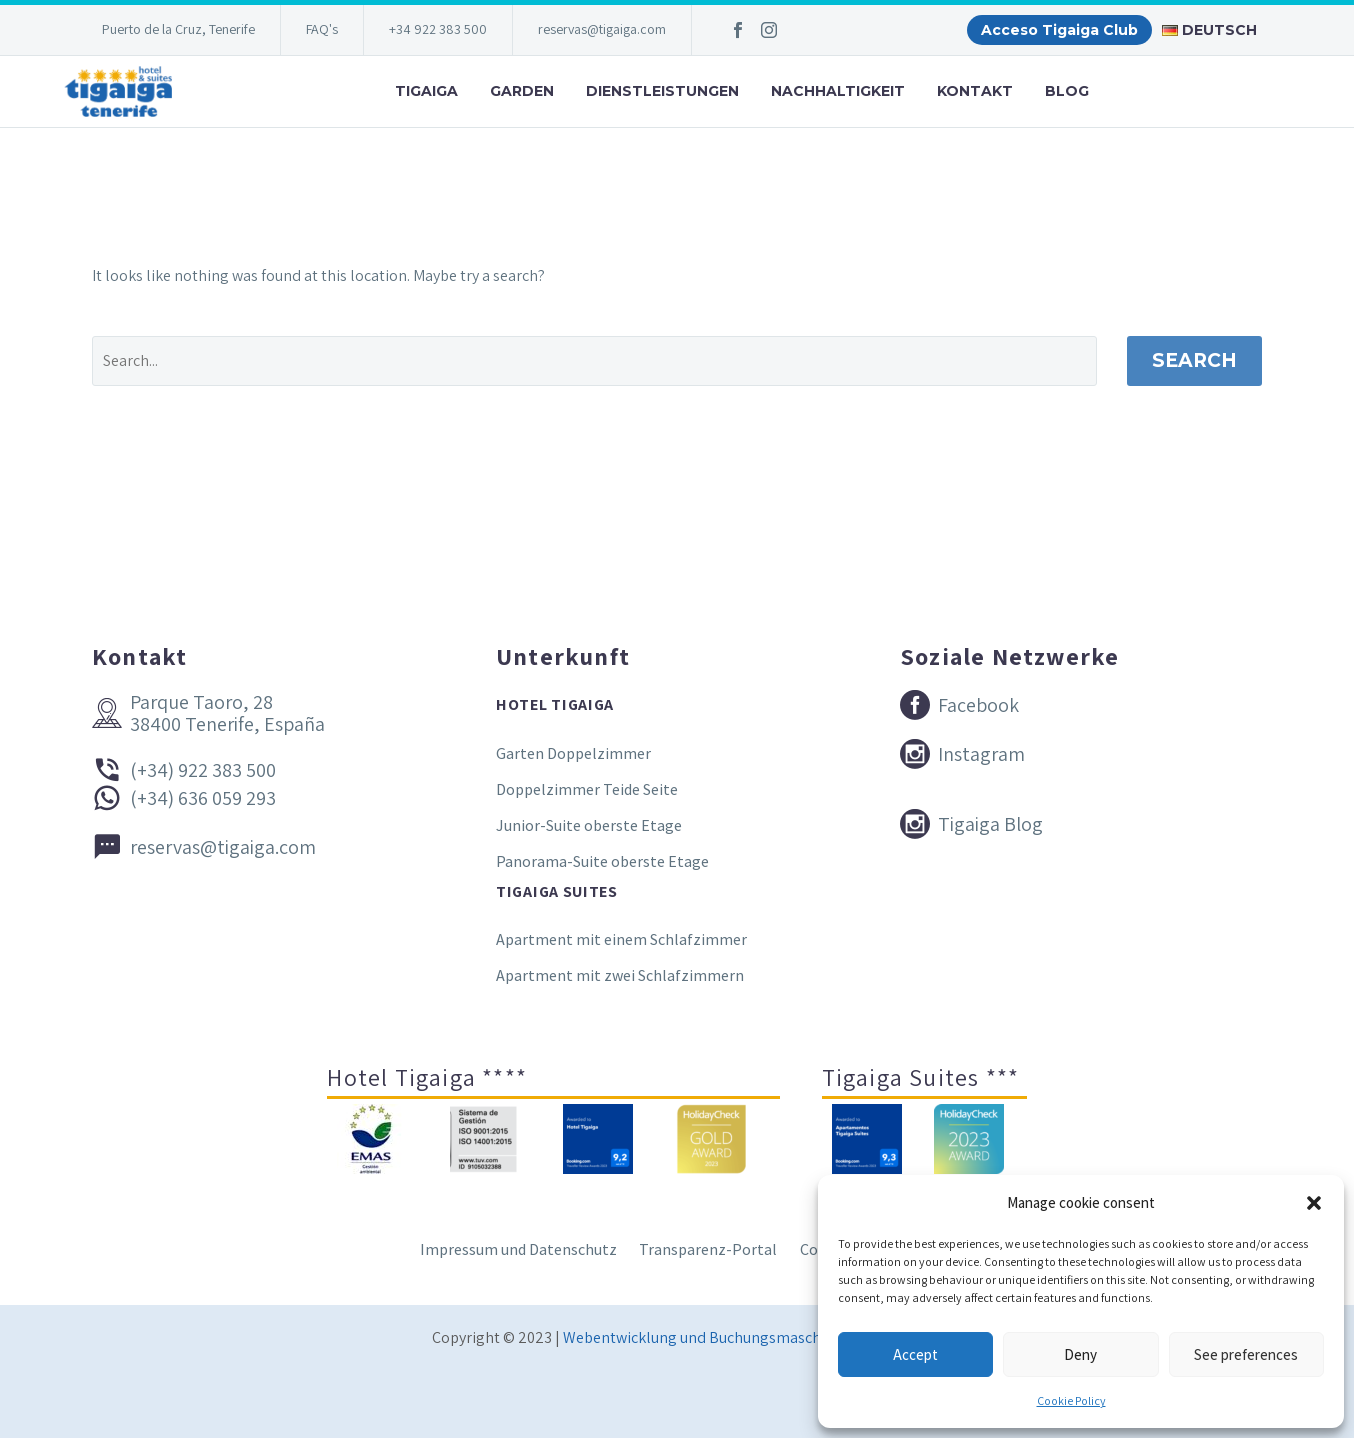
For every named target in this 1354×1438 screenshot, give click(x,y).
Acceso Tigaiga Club (1059, 30)
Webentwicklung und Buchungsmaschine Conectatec (742, 1337)
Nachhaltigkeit (838, 91)
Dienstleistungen (662, 91)
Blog (1067, 91)
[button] (1314, 1203)
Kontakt (975, 91)
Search (1194, 360)
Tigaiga (426, 91)
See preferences (1246, 1354)
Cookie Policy (1071, 1400)
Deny (1080, 1354)
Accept (915, 1354)
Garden (522, 91)
